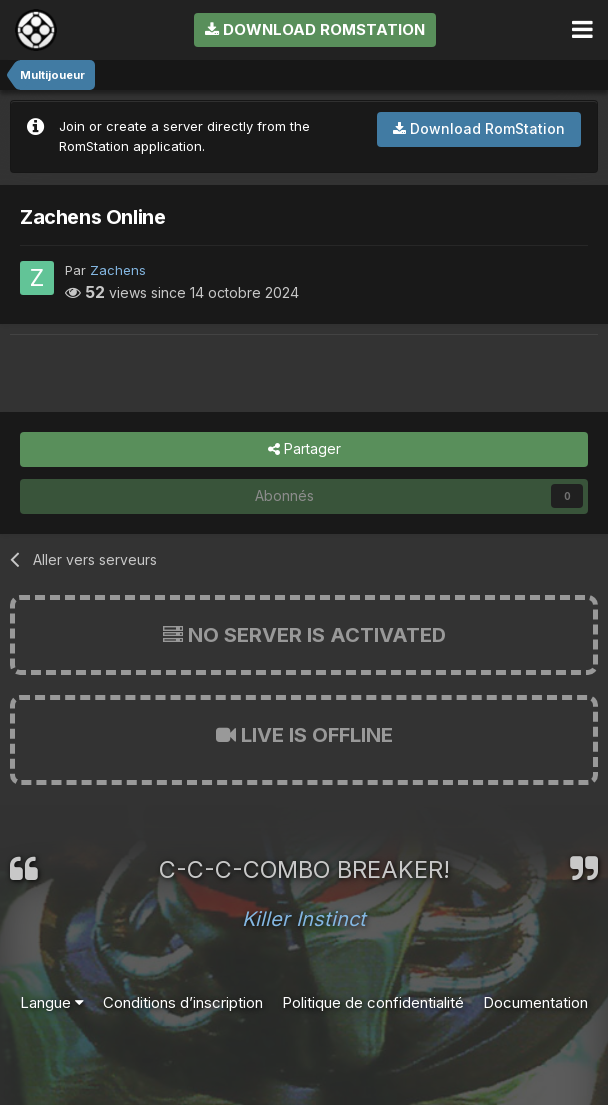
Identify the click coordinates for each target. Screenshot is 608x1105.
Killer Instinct (304, 919)
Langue (52, 1002)
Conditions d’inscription (183, 1002)
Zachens (118, 270)
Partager (304, 449)
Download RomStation (315, 29)
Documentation (535, 1002)
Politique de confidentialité (373, 1002)
